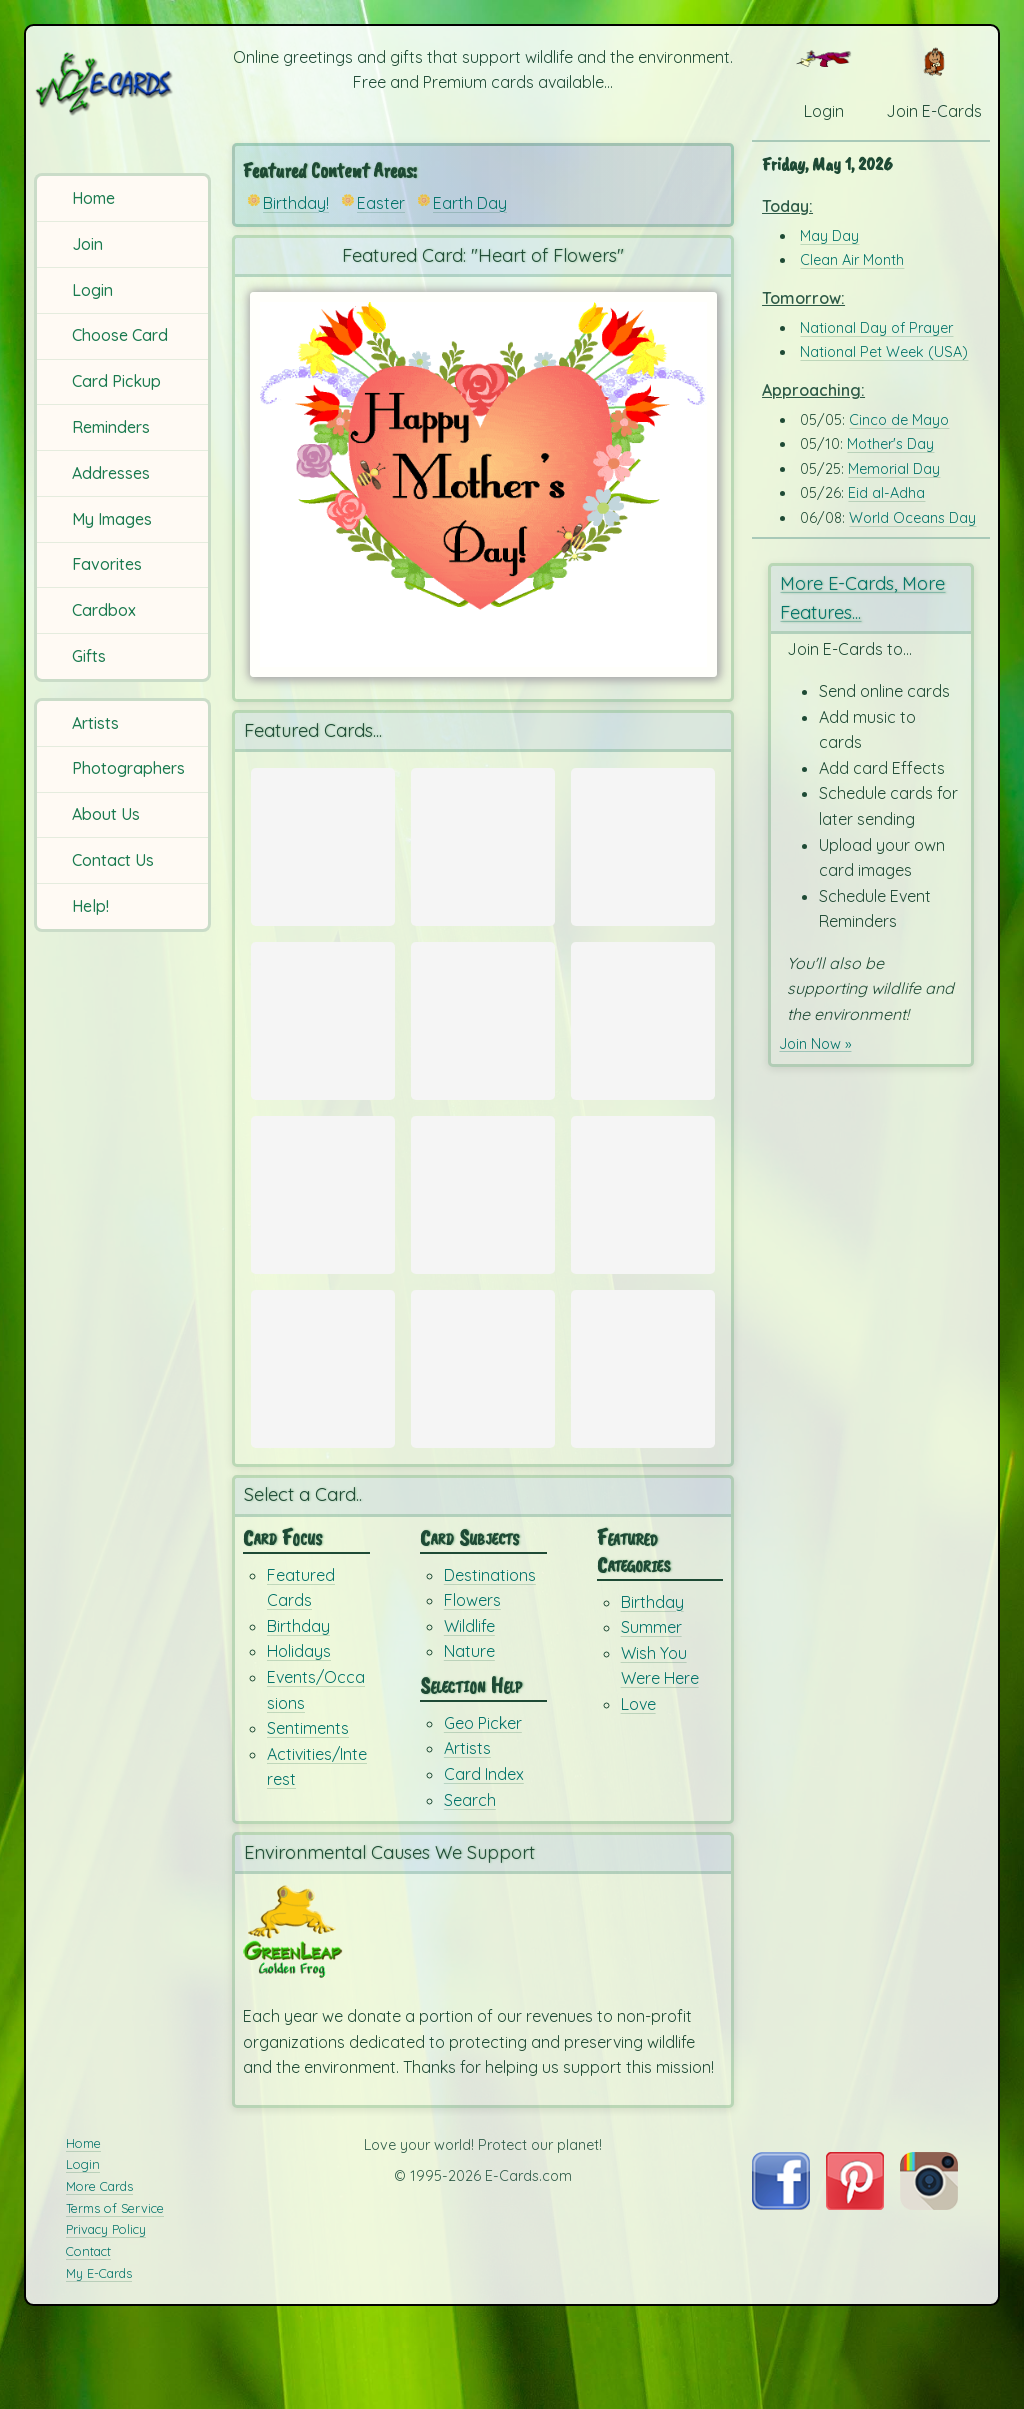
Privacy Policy (106, 2308)
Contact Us (113, 860)
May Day (829, 236)
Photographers (128, 768)
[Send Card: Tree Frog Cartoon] (483, 1231)
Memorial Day (894, 469)
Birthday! (296, 203)
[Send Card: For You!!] (323, 1424)
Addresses (111, 473)
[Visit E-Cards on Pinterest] (855, 2282)
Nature (469, 1729)
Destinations (490, 1652)
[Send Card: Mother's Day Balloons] (643, 846)
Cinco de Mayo (899, 420)
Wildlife (469, 1704)
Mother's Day (890, 444)
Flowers (472, 1678)
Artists (95, 723)
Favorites (107, 564)
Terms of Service (115, 2286)
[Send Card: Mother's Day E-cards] (323, 846)
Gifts (89, 656)
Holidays (299, 1729)
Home (93, 198)
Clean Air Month (852, 260)
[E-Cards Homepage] (124, 83)
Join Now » (819, 1043)
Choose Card (120, 335)
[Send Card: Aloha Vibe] (643, 1039)
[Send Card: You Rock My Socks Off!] (483, 1424)
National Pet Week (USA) (884, 352)
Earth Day (470, 203)
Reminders (111, 427)
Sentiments (308, 1806)
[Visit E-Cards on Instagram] (929, 2282)
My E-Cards (99, 2351)
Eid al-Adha (886, 493)
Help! (90, 906)
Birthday (298, 1704)
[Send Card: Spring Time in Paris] (483, 1039)
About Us (106, 814)
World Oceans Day (912, 518)
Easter (381, 203)
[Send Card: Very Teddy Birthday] (643, 1231)
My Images (112, 519)
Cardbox (104, 610)
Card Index (484, 1852)
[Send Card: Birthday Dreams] (643, 1424)
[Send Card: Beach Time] (323, 1231)
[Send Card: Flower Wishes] (323, 1039)
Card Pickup (116, 381)
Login (92, 290)
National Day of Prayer (876, 328)
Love (638, 1782)
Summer (651, 1705)
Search (470, 1877)
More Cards (99, 2264)
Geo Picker (483, 1801)
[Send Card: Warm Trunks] (483, 846)
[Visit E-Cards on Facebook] (780, 2282)
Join (87, 244)
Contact (88, 2330)
